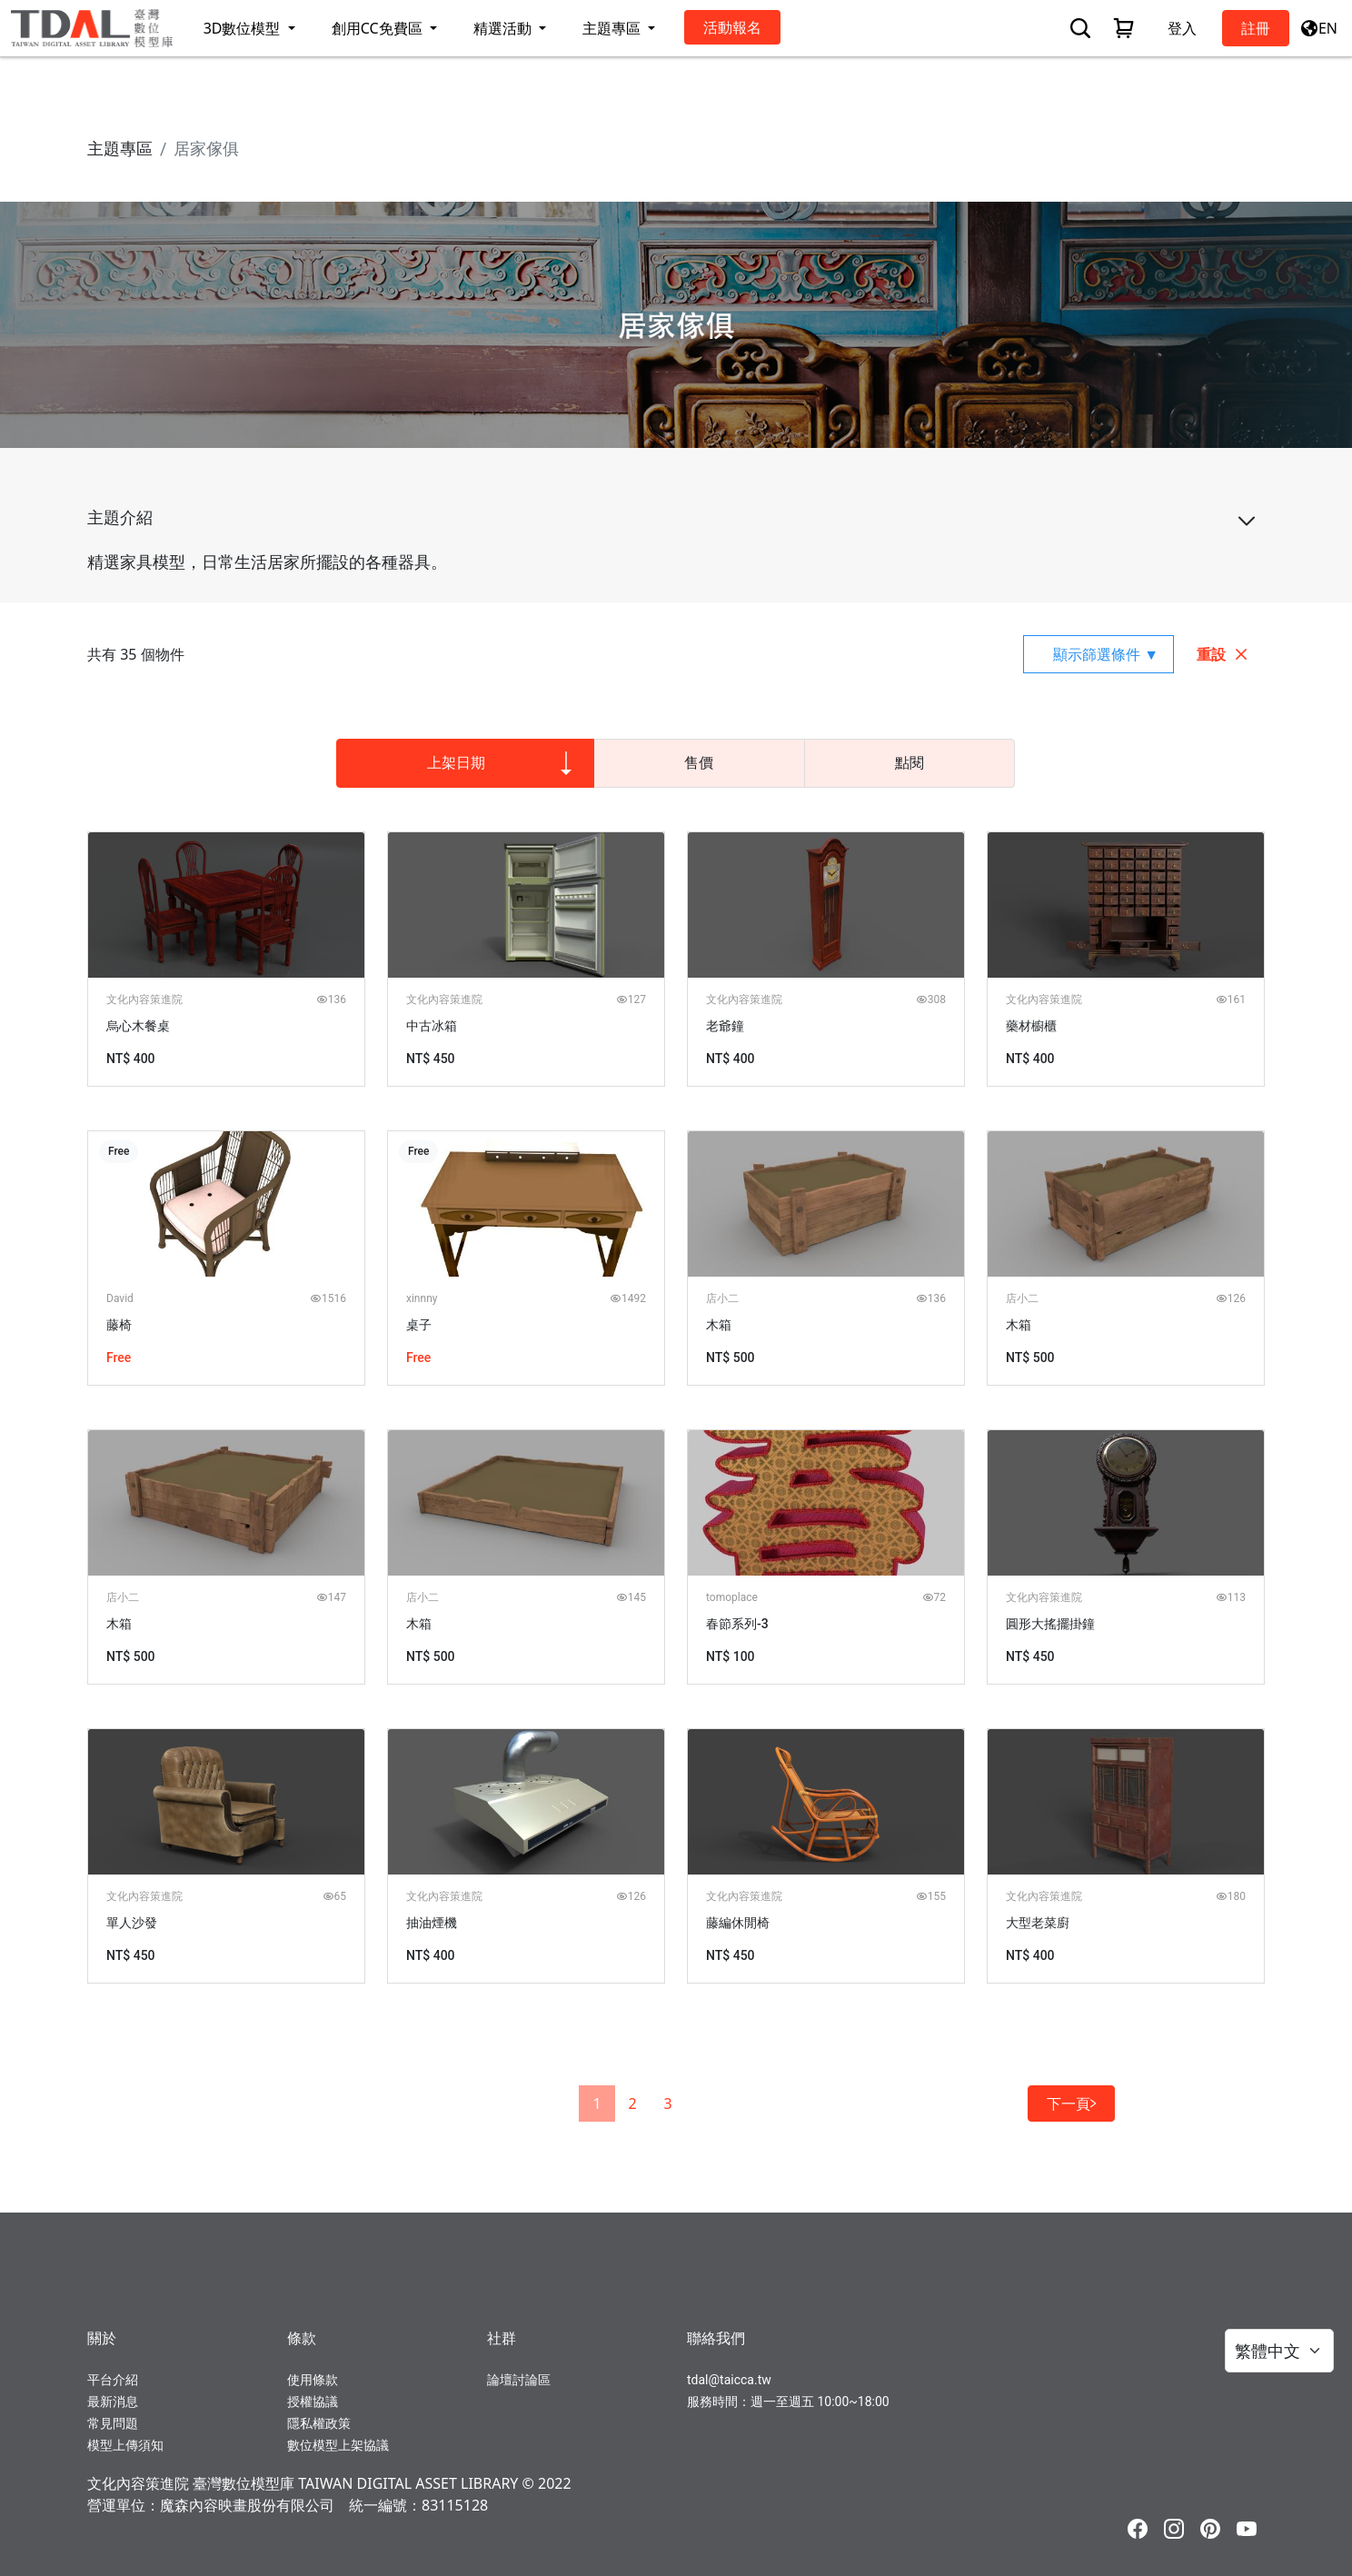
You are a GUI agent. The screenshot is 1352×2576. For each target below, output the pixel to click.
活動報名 (732, 27)
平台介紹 (112, 2379)
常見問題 (112, 2423)
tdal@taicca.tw (729, 2379)
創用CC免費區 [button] (379, 28)
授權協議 (312, 2401)
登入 (1182, 28)
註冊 (1255, 28)
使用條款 (312, 2379)
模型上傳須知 (125, 2445)
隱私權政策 (319, 2423)
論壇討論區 (519, 2379)
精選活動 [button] (504, 28)
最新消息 (112, 2401)
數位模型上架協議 (338, 2445)
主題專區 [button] (613, 28)
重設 (1223, 654)
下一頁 (1071, 2104)
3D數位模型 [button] (244, 28)
